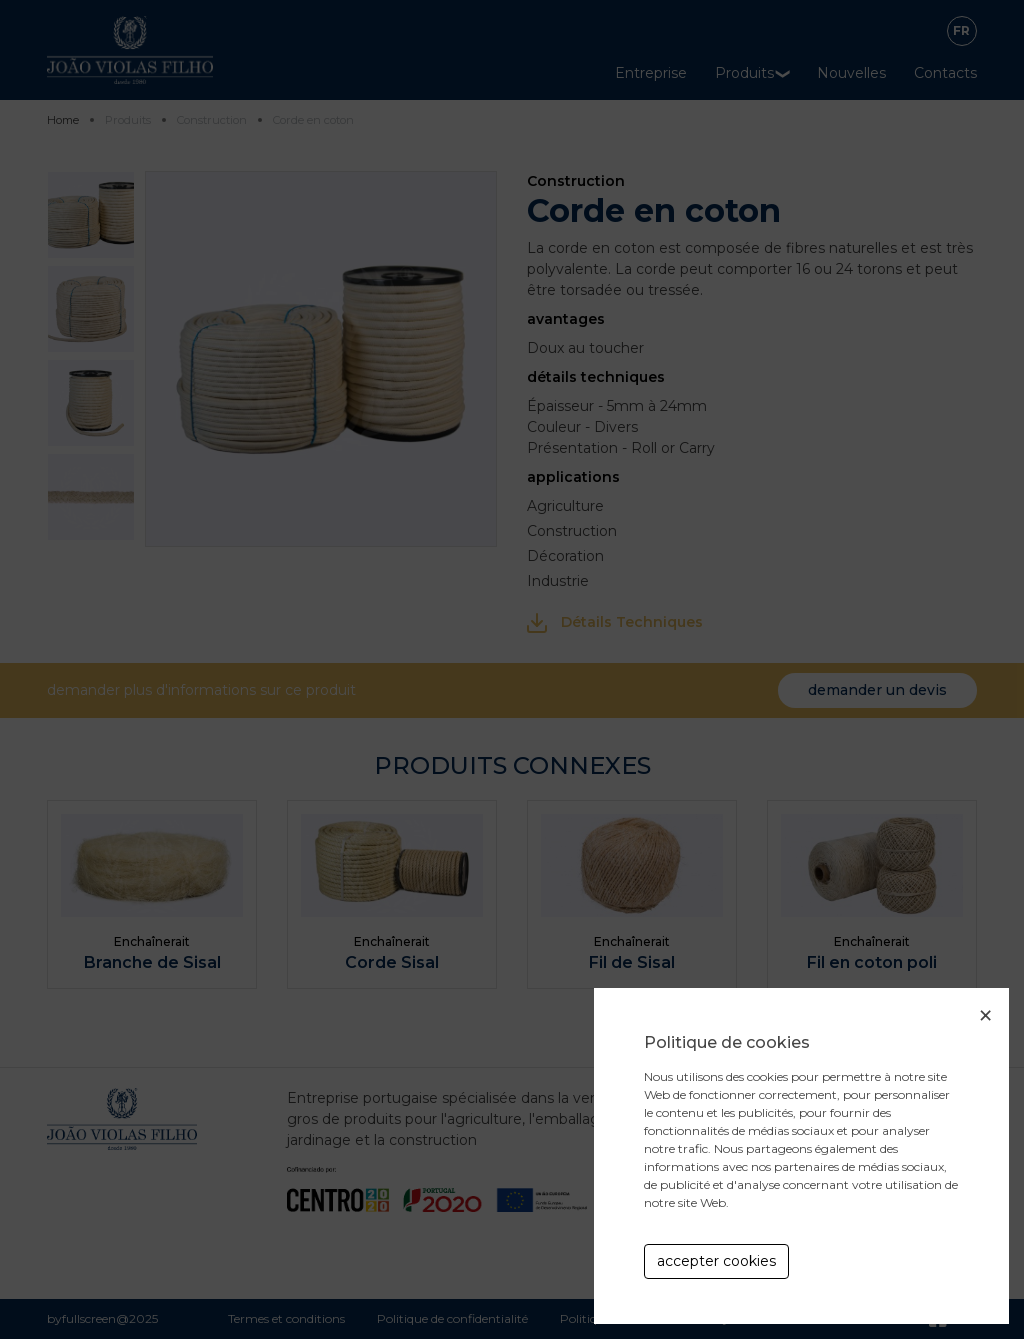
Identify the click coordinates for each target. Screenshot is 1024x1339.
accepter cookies (716, 1261)
